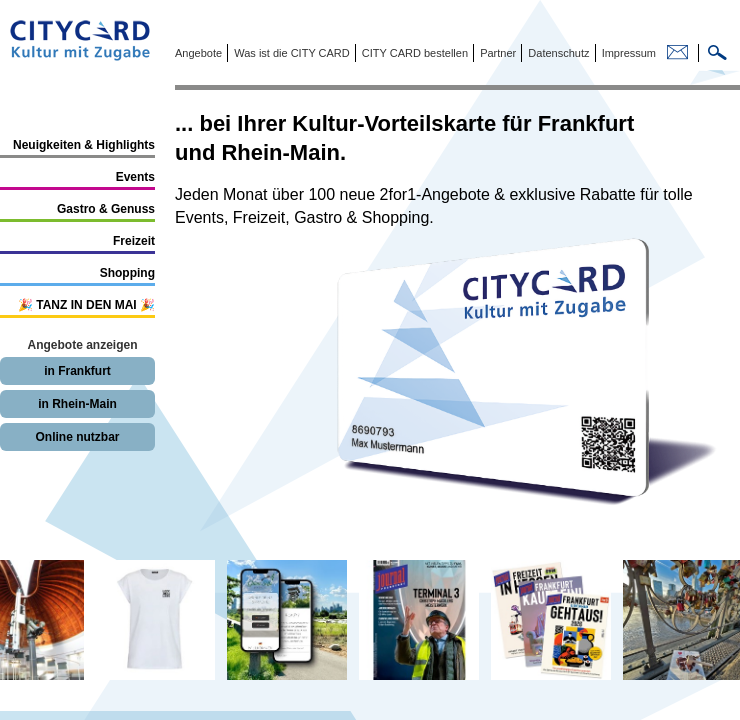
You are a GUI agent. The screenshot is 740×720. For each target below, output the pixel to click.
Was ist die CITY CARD (290, 53)
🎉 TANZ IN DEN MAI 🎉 (86, 305)
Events (135, 177)
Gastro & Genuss (106, 209)
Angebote (198, 53)
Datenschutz (557, 53)
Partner (496, 53)
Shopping (127, 273)
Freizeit (134, 241)
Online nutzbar (78, 437)
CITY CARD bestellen (413, 53)
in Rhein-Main (77, 404)
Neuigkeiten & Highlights (84, 145)
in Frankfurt (77, 371)
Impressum (627, 53)
